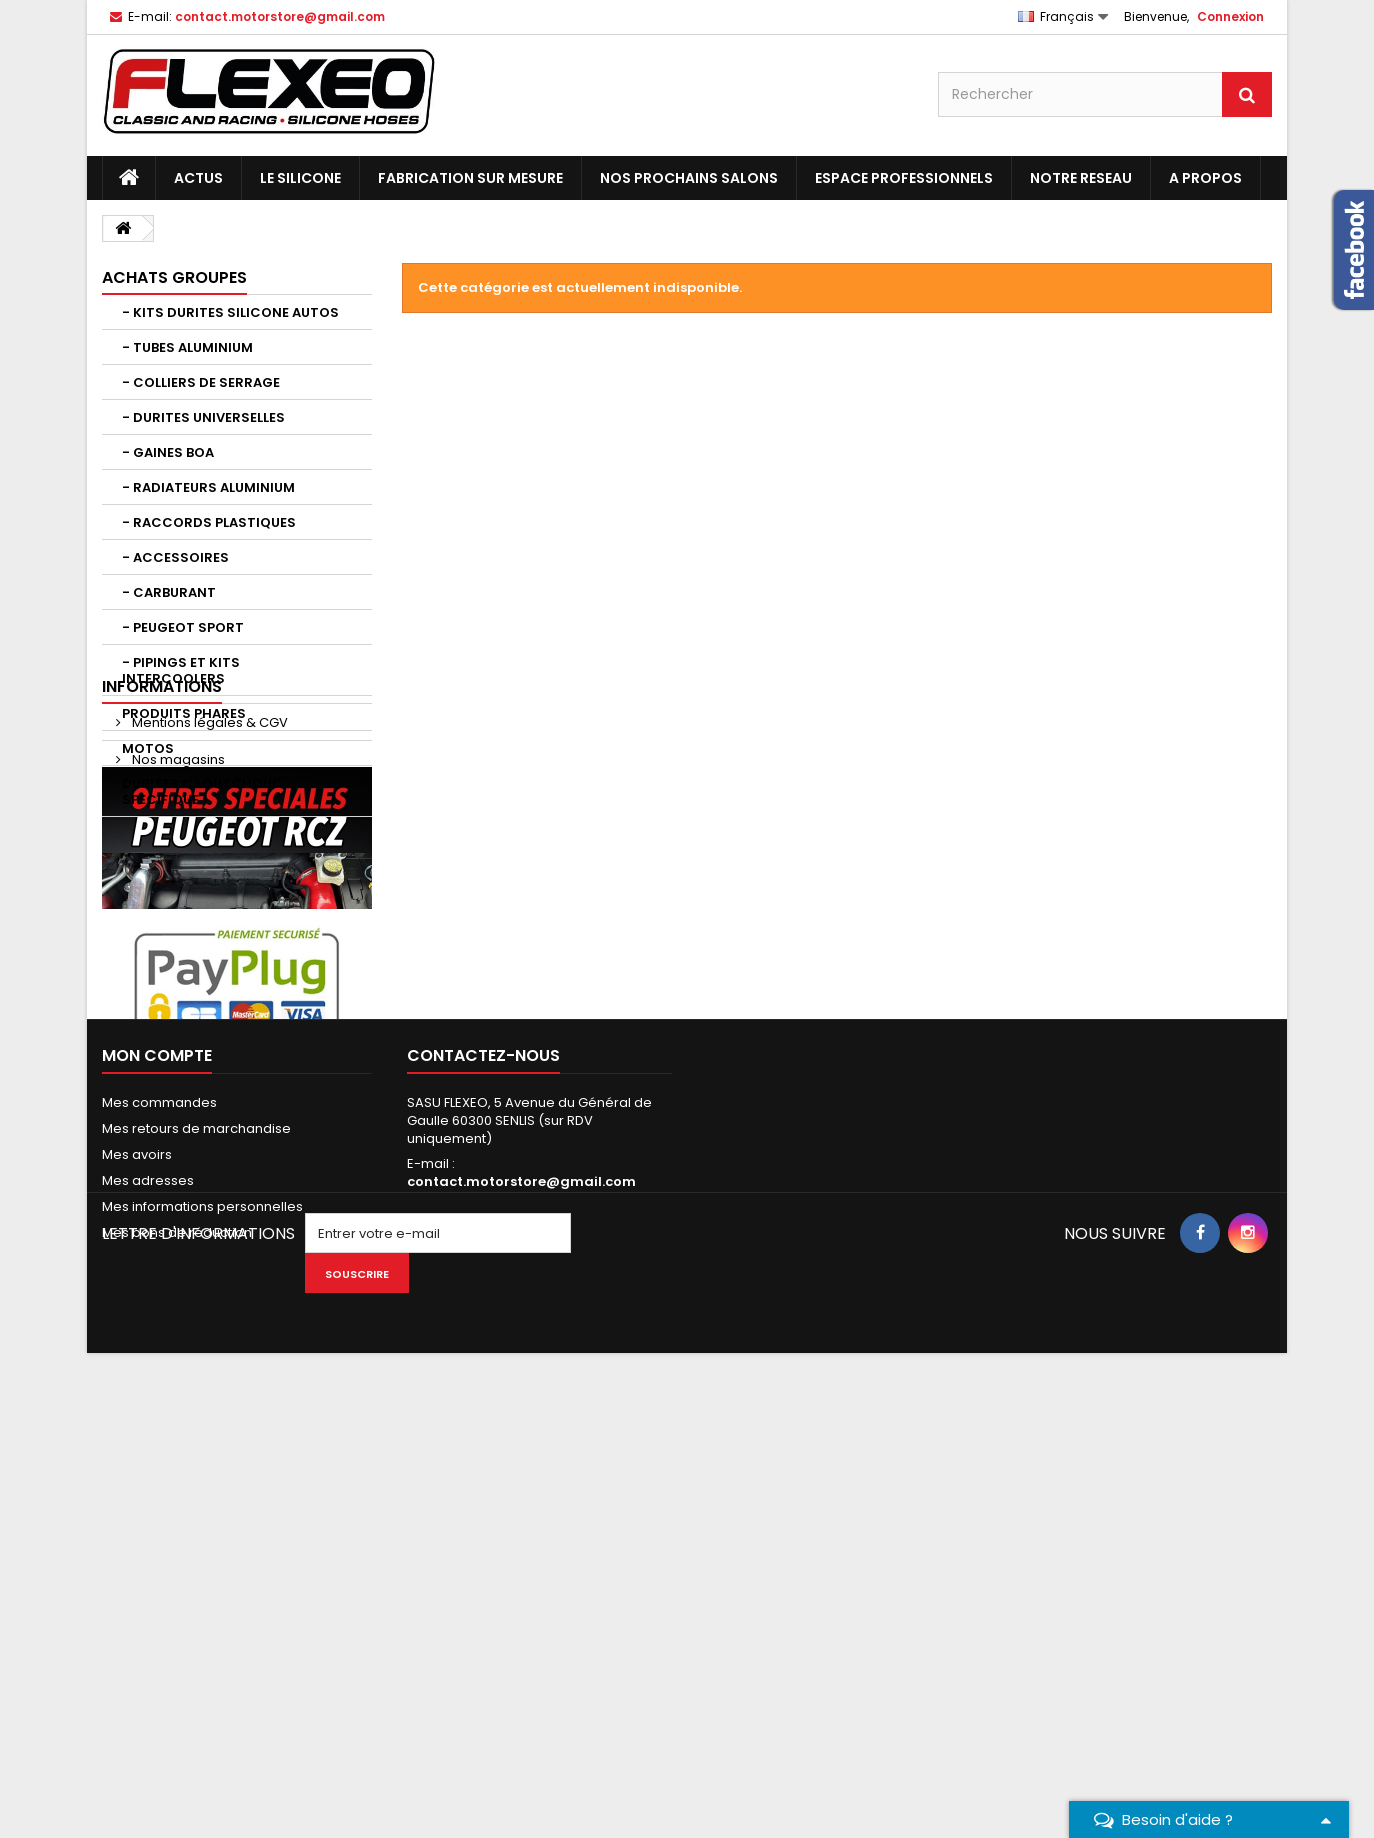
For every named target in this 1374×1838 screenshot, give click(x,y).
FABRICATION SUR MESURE (470, 178)
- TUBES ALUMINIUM (187, 347)
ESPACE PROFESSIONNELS (904, 178)
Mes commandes (159, 1520)
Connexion (1230, 16)
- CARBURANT (169, 592)
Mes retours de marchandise (196, 1546)
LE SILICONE (300, 178)
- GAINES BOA (168, 452)
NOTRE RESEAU (1081, 178)
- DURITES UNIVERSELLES (203, 417)
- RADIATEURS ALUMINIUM (208, 487)
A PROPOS (1205, 178)
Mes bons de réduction (177, 1650)
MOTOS (148, 748)
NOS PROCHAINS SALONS (689, 178)
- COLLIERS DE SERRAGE (201, 382)
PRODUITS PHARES (184, 713)
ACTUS (198, 178)
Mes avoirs (137, 1572)
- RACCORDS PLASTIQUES (209, 522)
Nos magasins (177, 924)
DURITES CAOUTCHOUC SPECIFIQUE (202, 791)
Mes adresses (148, 1598)
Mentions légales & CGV (208, 887)
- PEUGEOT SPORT (183, 627)
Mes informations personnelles (202, 1624)
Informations (162, 851)
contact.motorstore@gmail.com (521, 1599)
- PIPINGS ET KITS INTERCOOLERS (181, 670)
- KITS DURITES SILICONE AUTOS (230, 312)
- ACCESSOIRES (175, 557)
